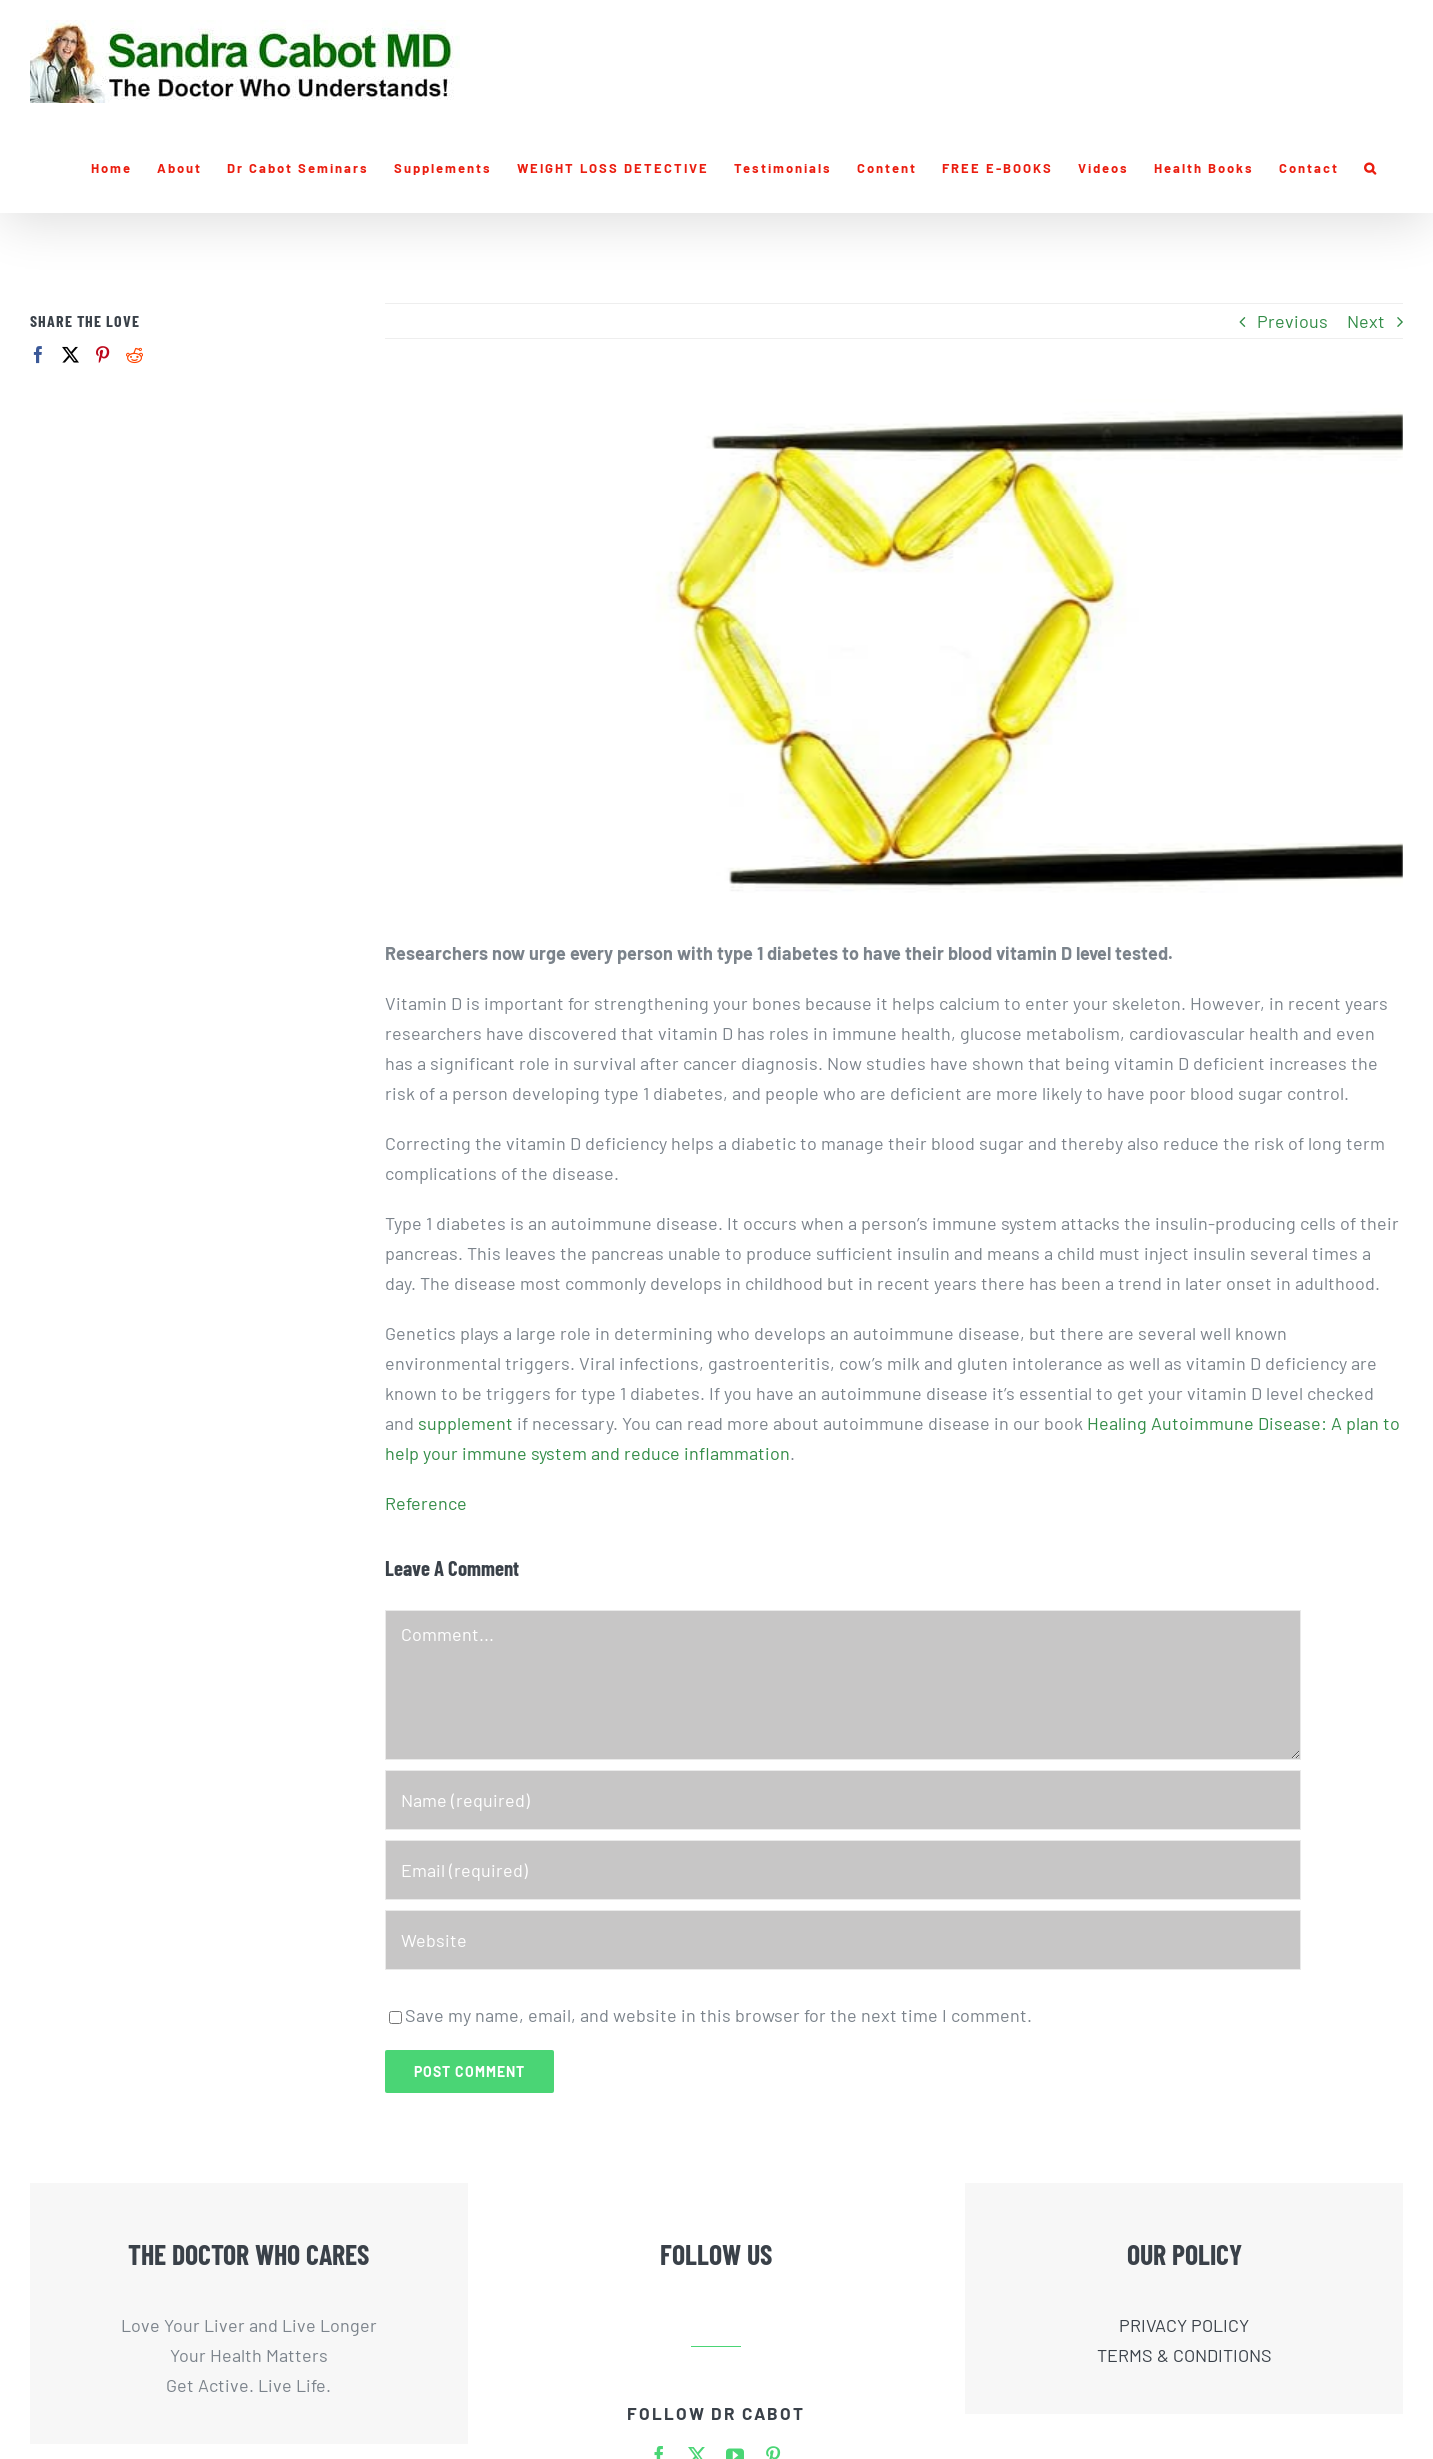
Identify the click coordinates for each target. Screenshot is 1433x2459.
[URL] (843, 1940)
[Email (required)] (843, 1870)
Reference (426, 1503)
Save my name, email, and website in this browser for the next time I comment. (718, 2015)
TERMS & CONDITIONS (1184, 2355)
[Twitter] (70, 354)
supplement (465, 1423)
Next (1366, 321)
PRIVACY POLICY (1184, 2325)
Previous (1292, 321)
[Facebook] (38, 354)
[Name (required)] (843, 1800)
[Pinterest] (102, 354)
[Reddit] (134, 354)
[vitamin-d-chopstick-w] (894, 653)
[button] (1371, 168)
